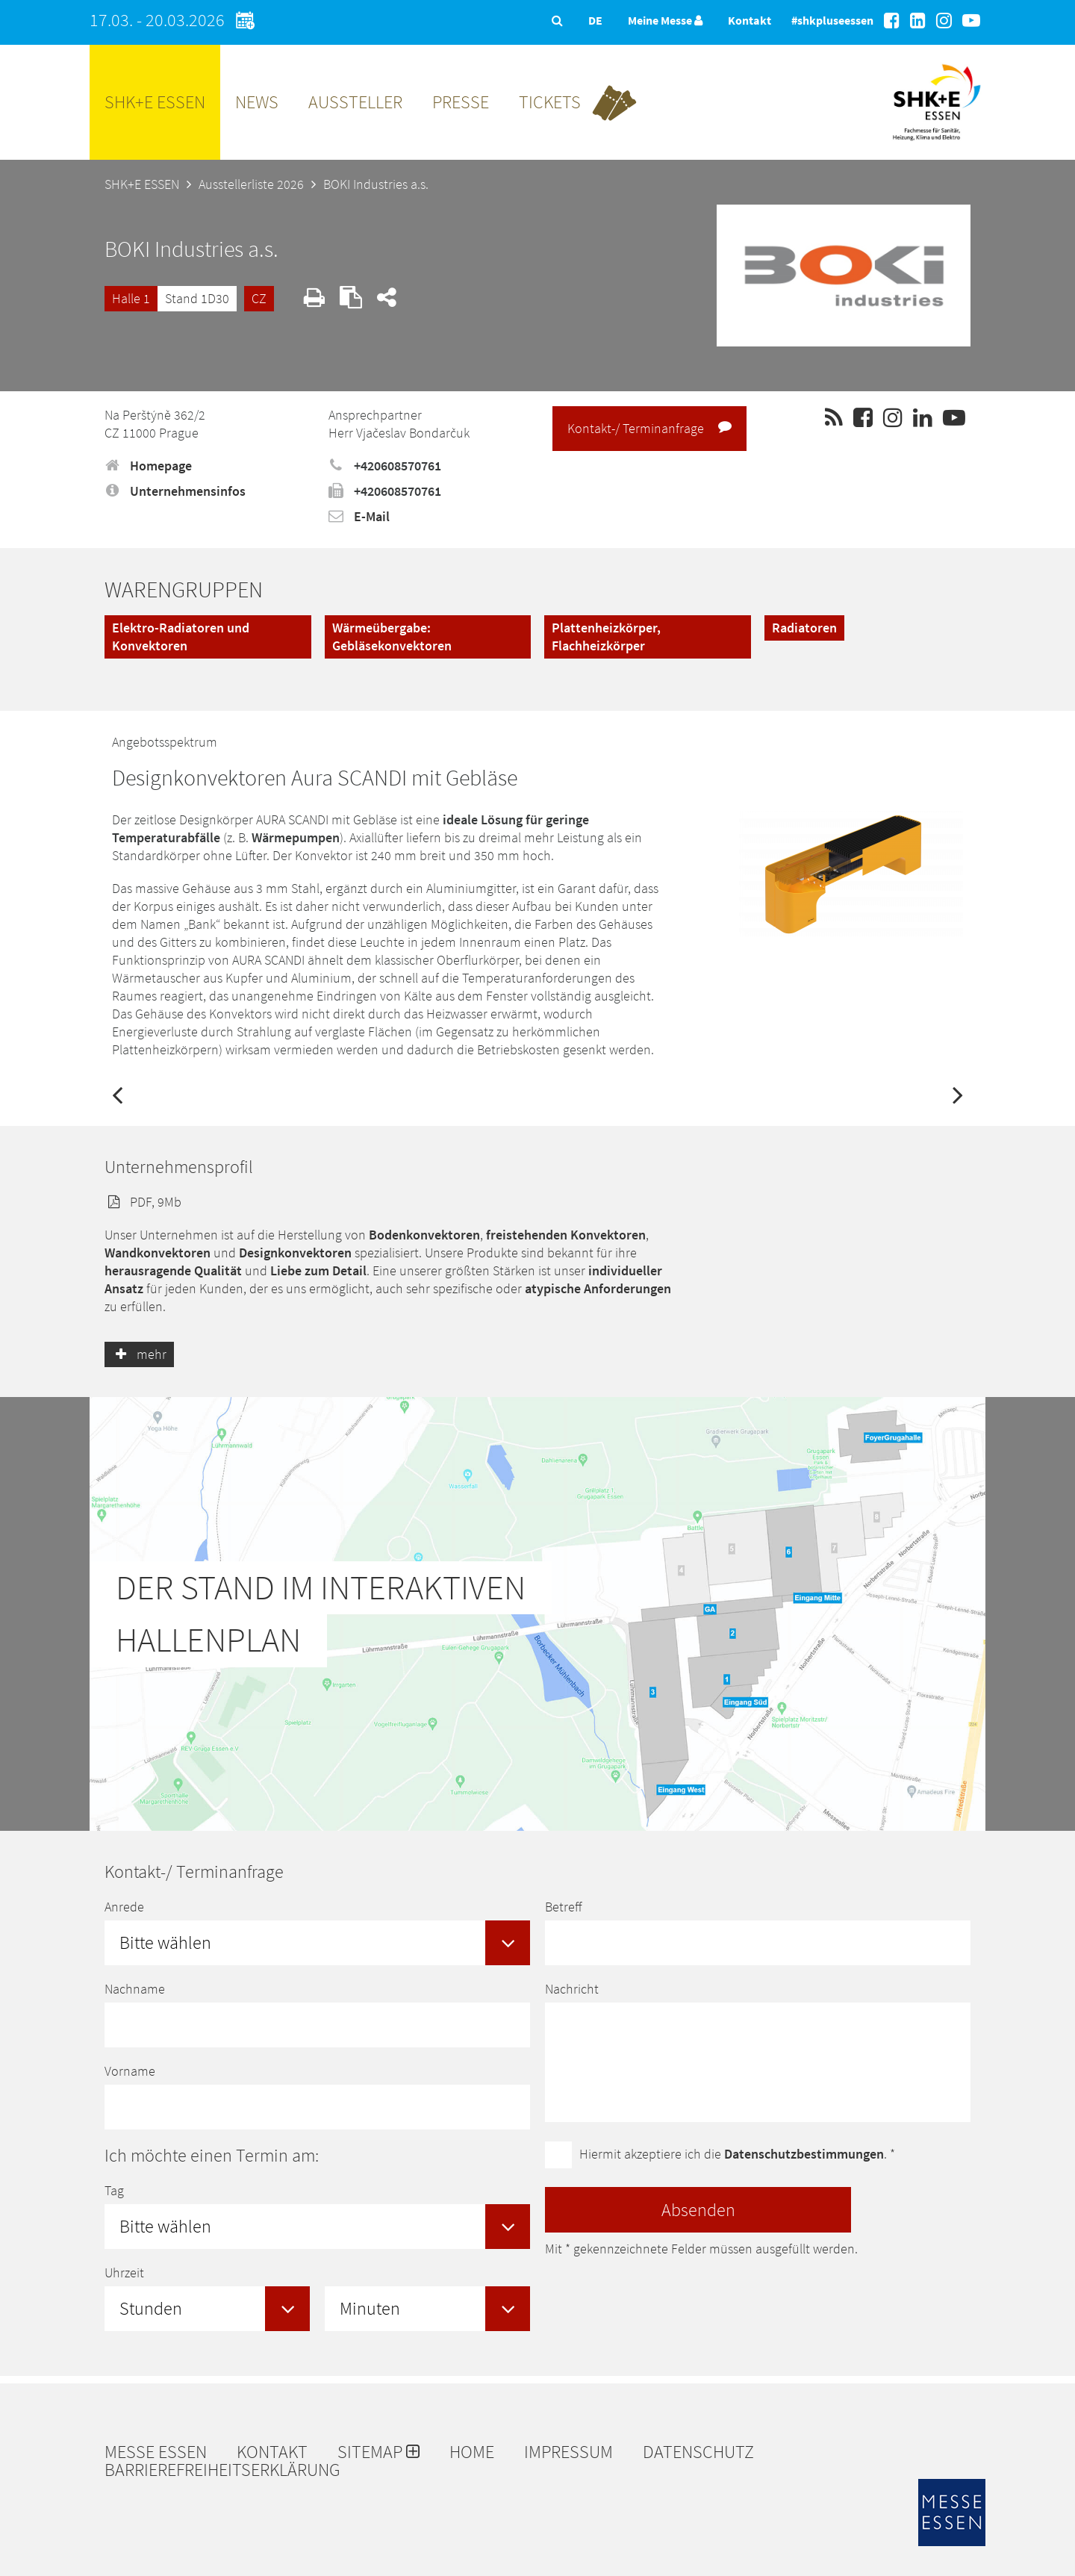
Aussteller (355, 101)
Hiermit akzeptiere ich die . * (737, 2153)
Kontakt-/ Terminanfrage (649, 428)
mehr (139, 1354)
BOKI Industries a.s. (376, 184)
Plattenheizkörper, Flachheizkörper (606, 636)
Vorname (130, 2070)
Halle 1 (131, 298)
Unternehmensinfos (175, 491)
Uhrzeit (124, 2272)
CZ (259, 298)
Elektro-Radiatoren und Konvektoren (180, 636)
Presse (460, 101)
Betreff (563, 1906)
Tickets (550, 101)
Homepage (148, 465)
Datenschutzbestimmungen (804, 2153)
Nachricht (572, 1988)
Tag (114, 2190)
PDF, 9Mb (143, 1201)
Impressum (568, 2452)
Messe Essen (156, 2452)
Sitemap (378, 2452)
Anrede (124, 1906)
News (256, 101)
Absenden (698, 2209)
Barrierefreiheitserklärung (222, 2470)
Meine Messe (665, 20)
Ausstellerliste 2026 (251, 184)
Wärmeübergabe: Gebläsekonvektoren (392, 636)
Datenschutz (698, 2452)
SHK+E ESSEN (155, 101)
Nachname (135, 1988)
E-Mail (359, 516)
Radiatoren (804, 627)
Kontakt (749, 20)
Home (471, 2452)
